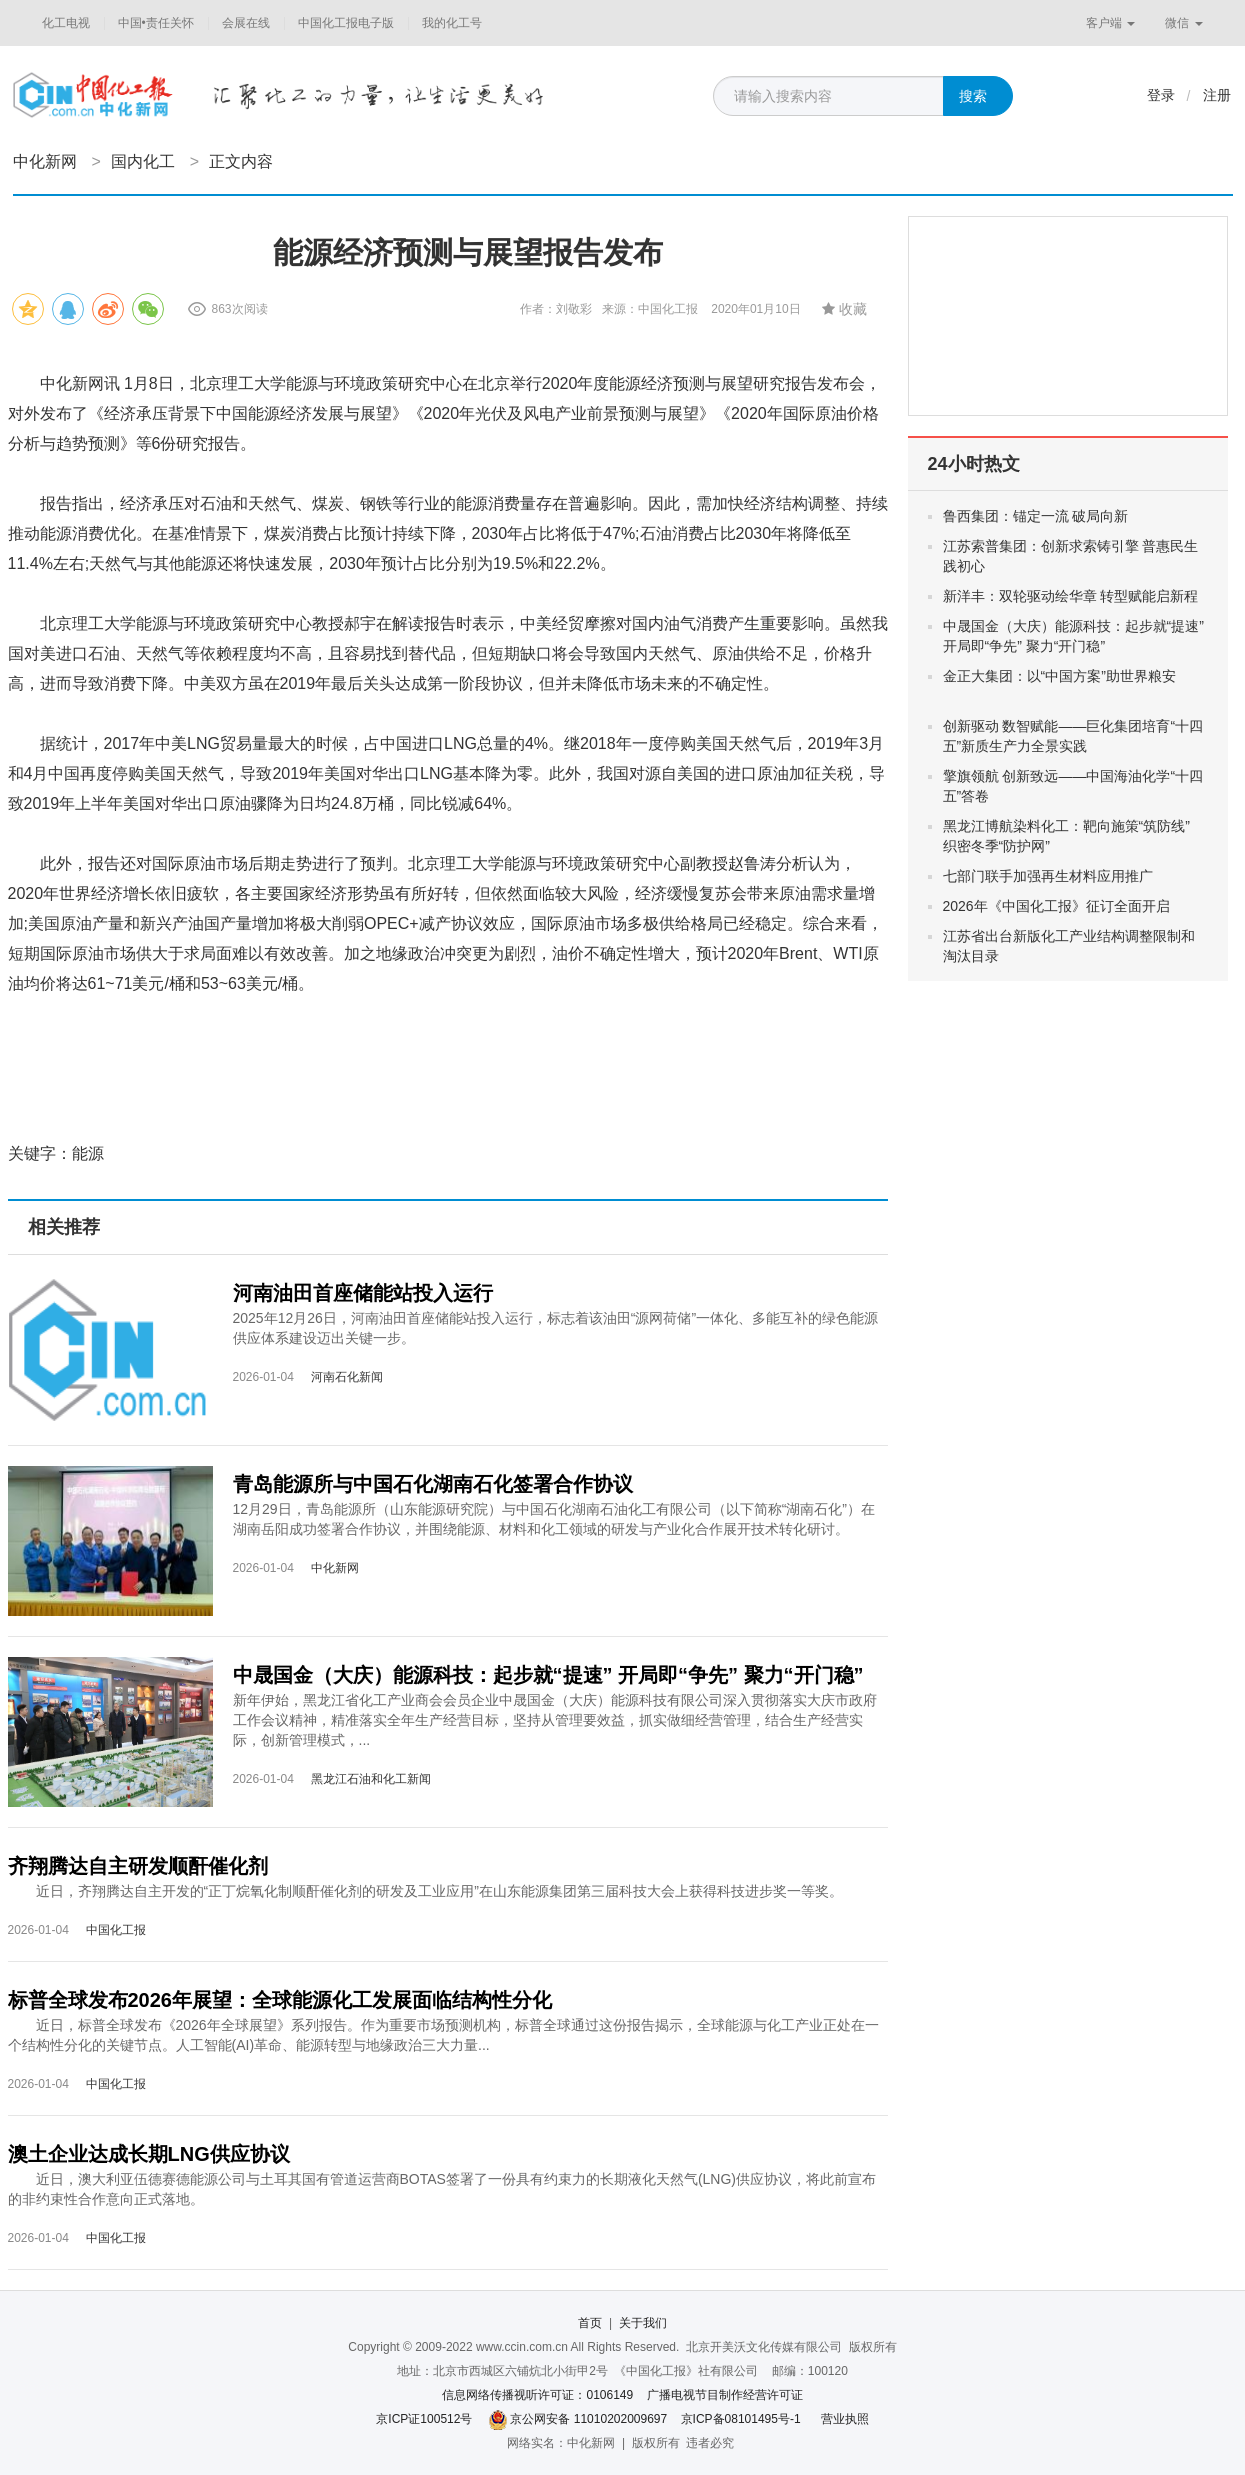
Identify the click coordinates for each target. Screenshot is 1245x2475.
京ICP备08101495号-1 (741, 2419)
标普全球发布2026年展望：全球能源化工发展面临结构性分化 (280, 2000)
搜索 (973, 96)
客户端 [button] (1110, 23)
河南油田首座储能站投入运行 (363, 1293)
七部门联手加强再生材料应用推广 (1048, 876)
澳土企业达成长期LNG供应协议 (149, 2154)
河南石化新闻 (347, 1377)
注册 (1217, 95)
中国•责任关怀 (156, 23)
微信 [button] (1183, 23)
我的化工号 (452, 23)
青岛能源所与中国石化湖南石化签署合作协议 (433, 1484)
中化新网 (45, 161)
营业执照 (845, 2419)
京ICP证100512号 (424, 2419)
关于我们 (643, 2323)
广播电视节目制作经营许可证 (725, 2395)
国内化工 (143, 161)
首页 (590, 2323)
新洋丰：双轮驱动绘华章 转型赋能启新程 (1071, 596)
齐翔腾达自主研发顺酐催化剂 (138, 1866)
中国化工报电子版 (346, 23)
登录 (1161, 95)
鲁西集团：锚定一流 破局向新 (1052, 516)
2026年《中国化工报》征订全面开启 (1056, 906)
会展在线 (246, 23)
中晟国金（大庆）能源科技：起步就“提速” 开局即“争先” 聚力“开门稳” (548, 1675)
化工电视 (66, 23)
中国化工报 (116, 1930)
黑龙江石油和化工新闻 (371, 1779)
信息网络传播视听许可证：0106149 (537, 2395)
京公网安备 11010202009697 (588, 2419)
